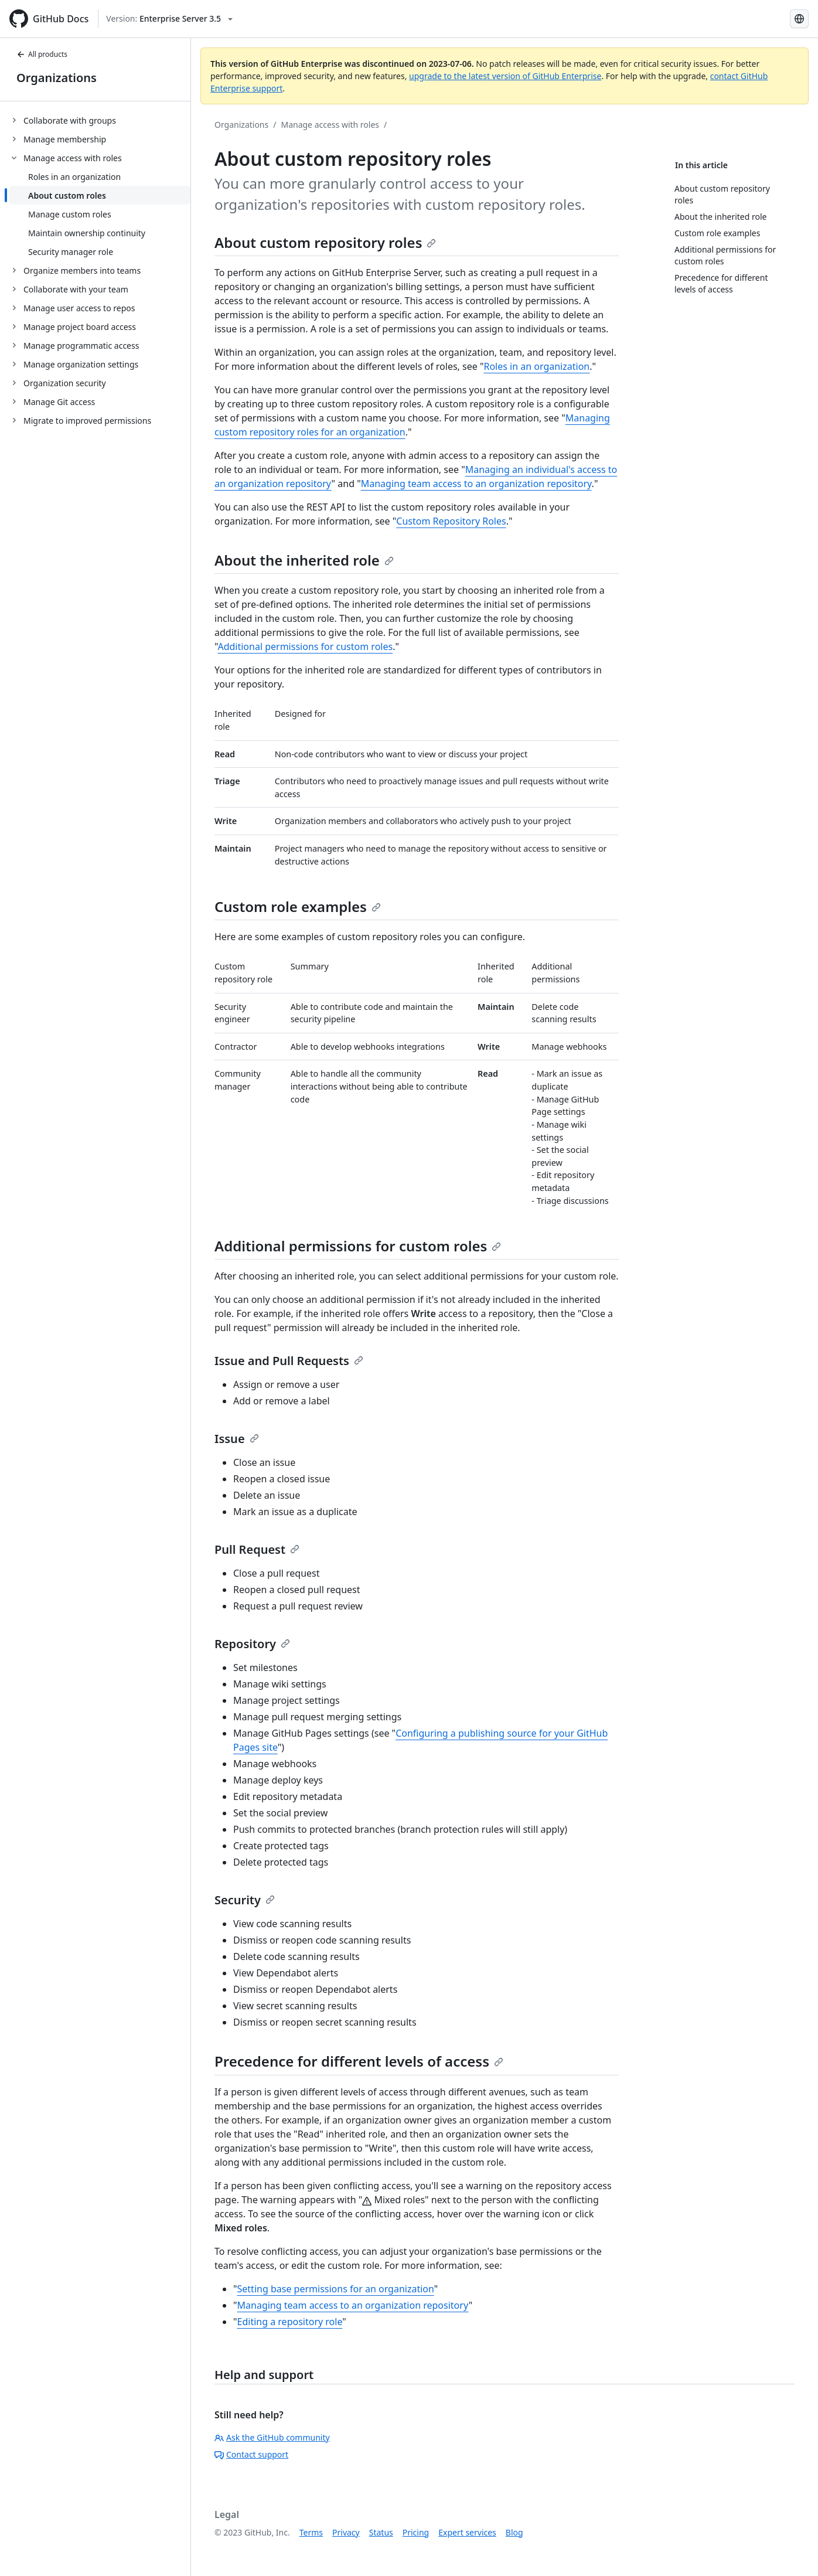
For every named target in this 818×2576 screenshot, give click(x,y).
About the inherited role (304, 560)
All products (41, 54)
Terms (311, 2532)
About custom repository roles (325, 242)
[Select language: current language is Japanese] (799, 18)
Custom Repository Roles (451, 521)
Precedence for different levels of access (358, 2061)
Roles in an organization (536, 366)
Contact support (251, 2454)
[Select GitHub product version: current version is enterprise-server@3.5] (169, 18)
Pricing (416, 2532)
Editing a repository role (290, 2321)
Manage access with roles (330, 124)
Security (244, 1900)
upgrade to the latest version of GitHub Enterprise (505, 75)
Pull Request (256, 1549)
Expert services (467, 2532)
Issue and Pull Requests (288, 1361)
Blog (514, 2532)
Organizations (56, 78)
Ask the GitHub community (272, 2437)
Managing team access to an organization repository (476, 483)
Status (381, 2532)
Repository (252, 1644)
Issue (236, 1439)
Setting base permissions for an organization (335, 2288)
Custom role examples (297, 906)
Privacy (346, 2532)
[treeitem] (99, 120)
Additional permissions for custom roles (305, 646)
